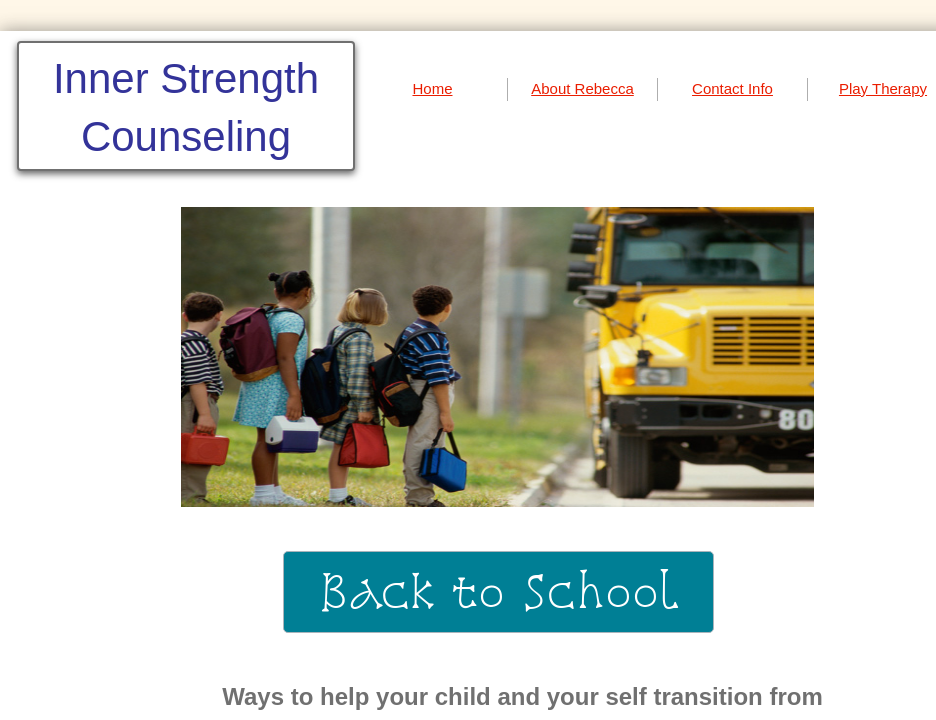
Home (432, 88)
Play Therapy (883, 88)
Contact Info (732, 88)
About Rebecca (582, 88)
